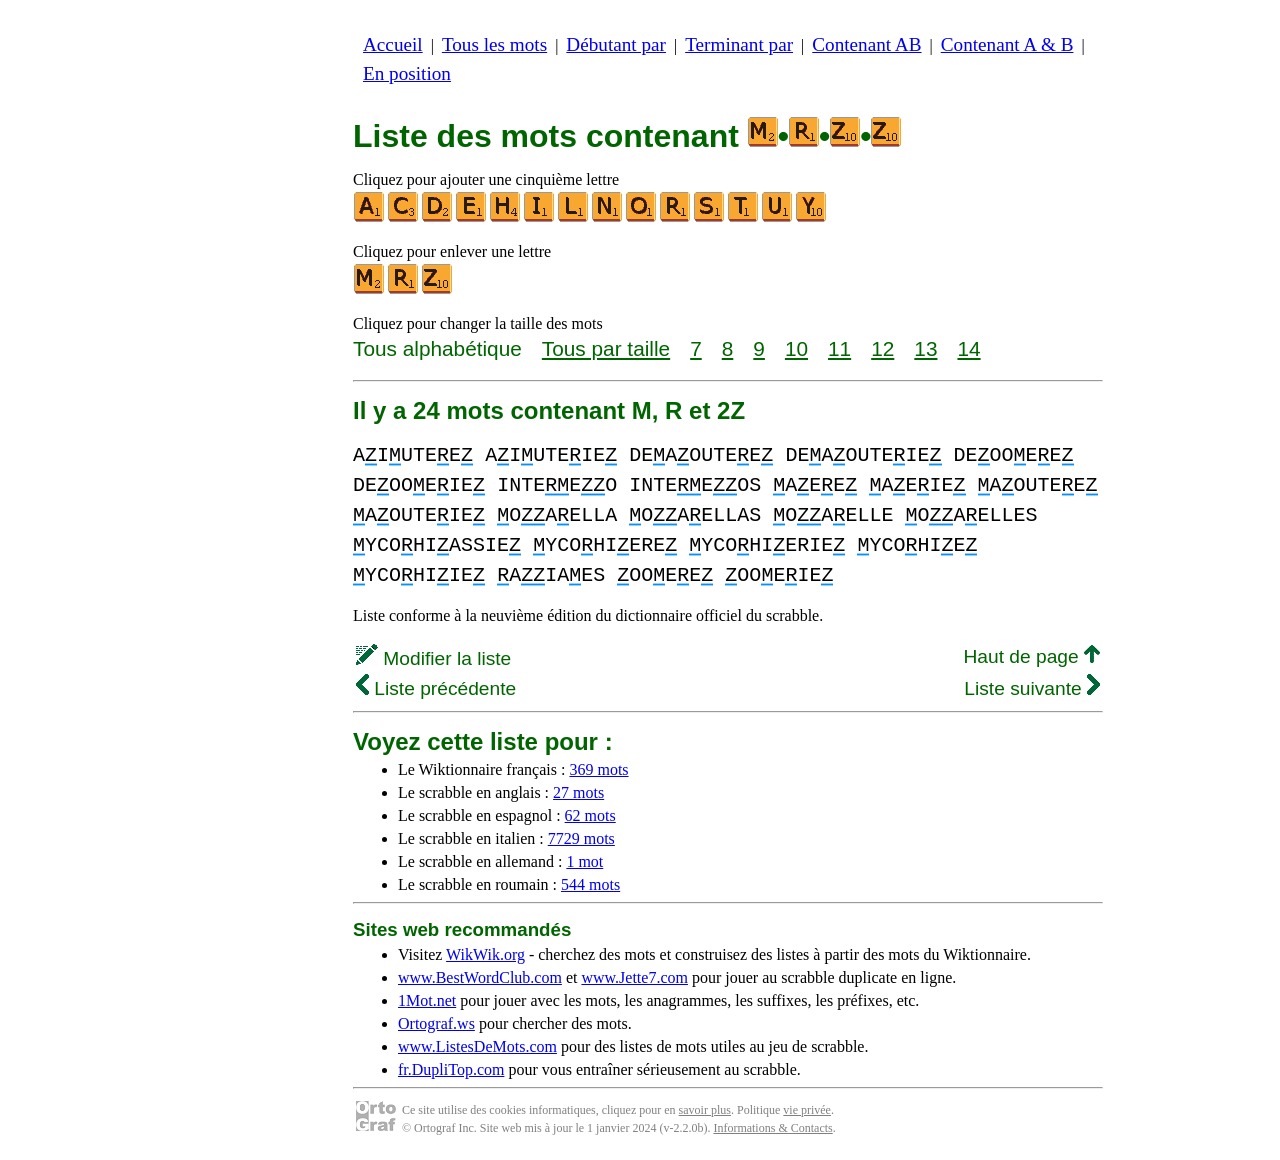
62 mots (590, 815)
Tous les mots (494, 44)
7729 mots (581, 838)
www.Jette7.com (634, 977)
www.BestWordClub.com (480, 977)
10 (796, 348)
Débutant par (616, 44)
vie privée (807, 1110)
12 (882, 348)
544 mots (590, 884)
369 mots (598, 769)
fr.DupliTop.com (451, 1069)
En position (407, 73)
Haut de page (1031, 656)
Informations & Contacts (772, 1128)
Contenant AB (866, 44)
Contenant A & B (1007, 44)
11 (839, 348)
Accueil (393, 44)
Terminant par (739, 44)
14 (968, 348)
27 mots (578, 792)
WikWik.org (485, 954)
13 (925, 348)
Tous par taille (606, 348)
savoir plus (705, 1110)
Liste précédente (436, 688)
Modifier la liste (433, 658)
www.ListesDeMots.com (477, 1046)
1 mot (584, 861)
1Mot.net (427, 1000)
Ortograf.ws (436, 1023)
